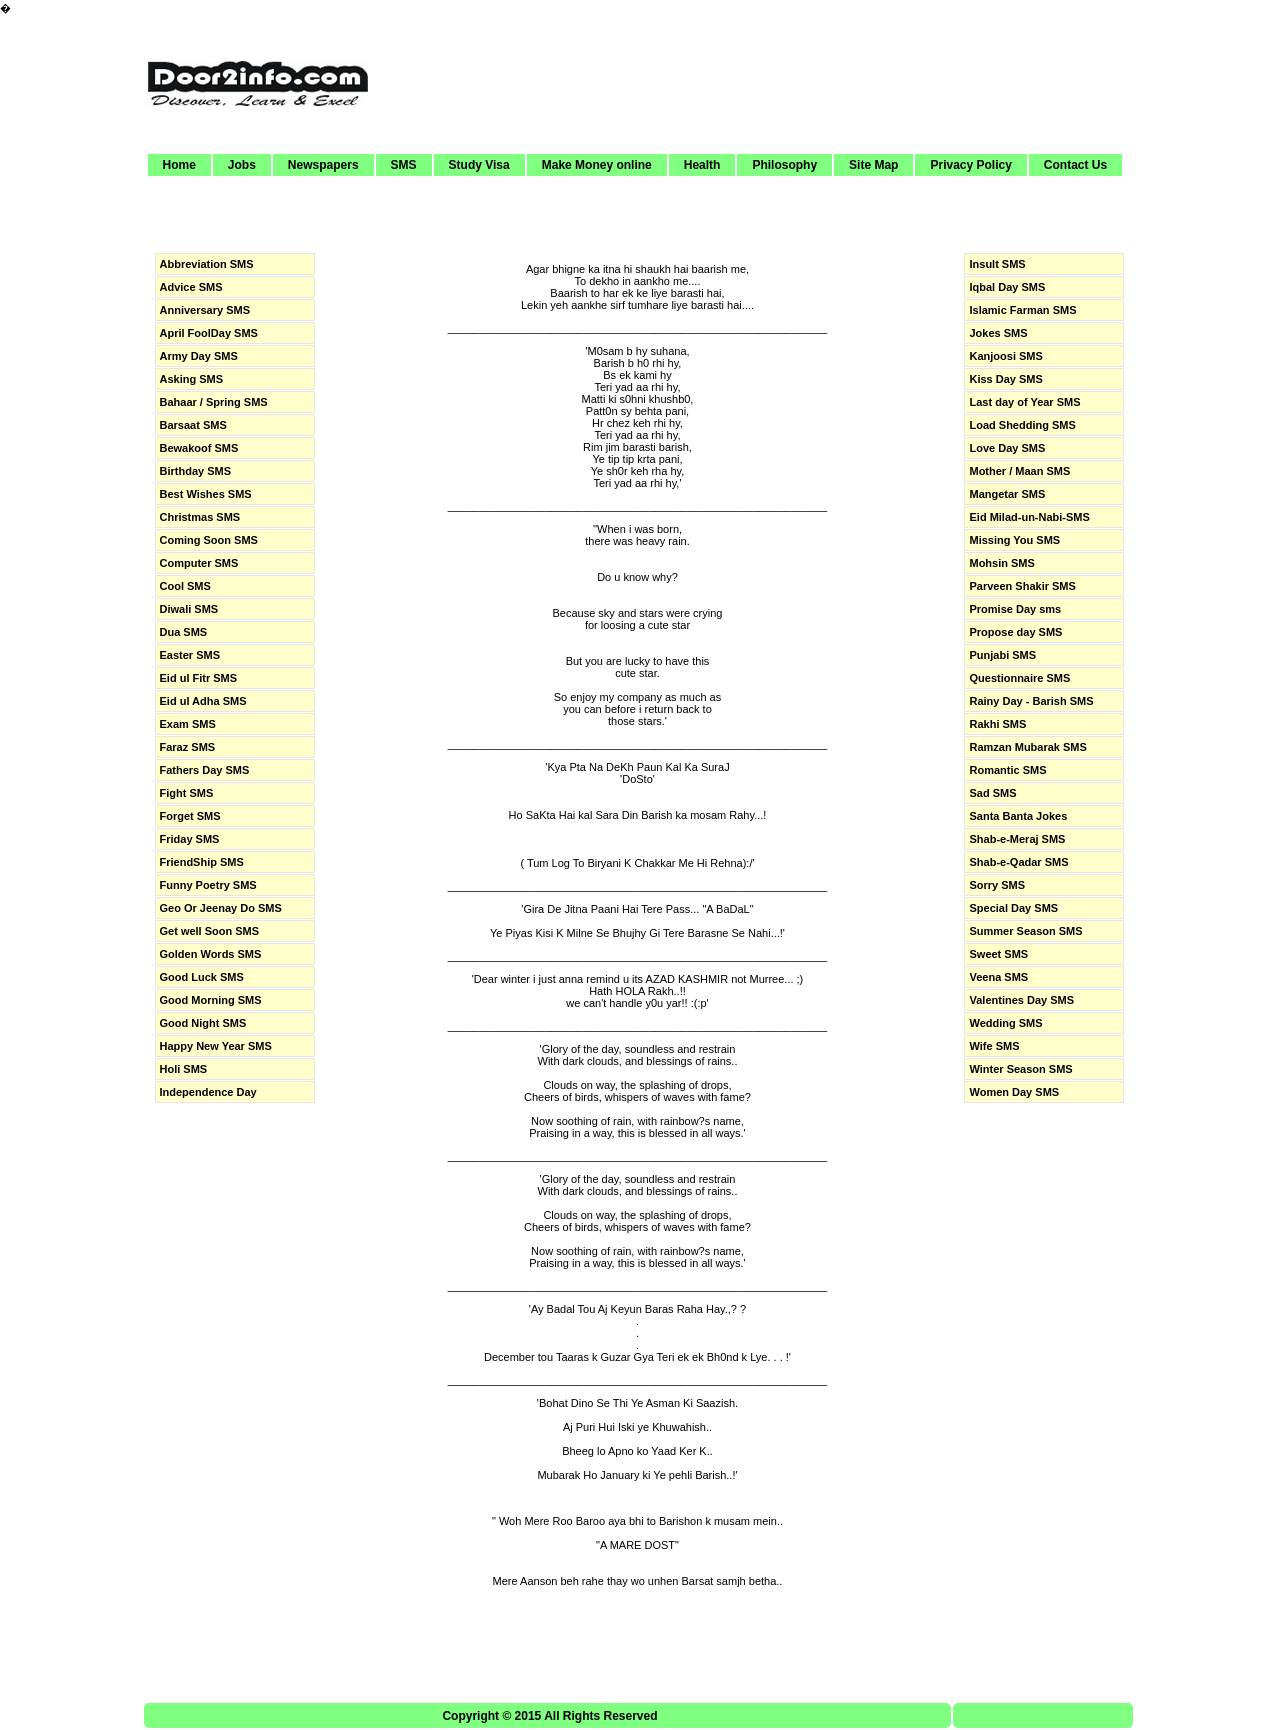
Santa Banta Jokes (1018, 816)
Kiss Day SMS (1005, 379)
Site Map (873, 165)
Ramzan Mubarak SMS (1027, 747)
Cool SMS (185, 586)
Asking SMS (192, 379)
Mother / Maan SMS (1019, 471)
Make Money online (597, 165)
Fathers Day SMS (205, 770)
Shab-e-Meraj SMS (1017, 839)
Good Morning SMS (211, 1000)
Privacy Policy (970, 165)
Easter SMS (190, 655)
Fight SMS (187, 793)
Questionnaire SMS (1019, 678)
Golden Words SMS (211, 954)
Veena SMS (998, 977)
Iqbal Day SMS (1007, 287)
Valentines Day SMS (1021, 1000)
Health (702, 165)
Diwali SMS (189, 609)
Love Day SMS (1007, 448)
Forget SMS (190, 816)
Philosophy (784, 165)
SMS (404, 165)
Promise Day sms (1015, 609)
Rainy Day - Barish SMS (1031, 701)
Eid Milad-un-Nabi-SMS (1029, 517)
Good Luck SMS (202, 977)
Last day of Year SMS (1024, 402)
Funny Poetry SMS (208, 885)
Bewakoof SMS (199, 448)
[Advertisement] (761, 77)
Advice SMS (191, 287)
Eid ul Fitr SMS (199, 678)
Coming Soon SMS (209, 540)
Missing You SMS (1014, 540)
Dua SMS (184, 632)
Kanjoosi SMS (1005, 356)
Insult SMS (997, 264)
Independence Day (208, 1092)
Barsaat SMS (193, 425)
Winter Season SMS (1020, 1069)
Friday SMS (190, 839)
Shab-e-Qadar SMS (1018, 862)
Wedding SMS (1005, 1023)
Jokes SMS (998, 333)
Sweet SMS (998, 954)
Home (179, 165)
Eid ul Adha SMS (203, 701)
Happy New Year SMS (216, 1046)
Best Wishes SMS (206, 494)
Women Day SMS (1014, 1092)
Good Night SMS (203, 1023)
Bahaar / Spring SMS (214, 402)
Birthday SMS (196, 471)
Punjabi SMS (1002, 655)
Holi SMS (184, 1069)
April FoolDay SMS (209, 333)
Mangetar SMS (1007, 494)
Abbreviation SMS (207, 264)
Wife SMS (994, 1046)
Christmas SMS (200, 517)
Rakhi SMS (997, 724)
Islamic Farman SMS (1022, 310)
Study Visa (479, 165)
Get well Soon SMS (210, 931)
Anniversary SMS (205, 310)
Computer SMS (199, 563)
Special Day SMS (1013, 908)
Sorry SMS (997, 885)
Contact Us (1075, 165)
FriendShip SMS (202, 862)
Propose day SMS (1015, 632)
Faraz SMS (188, 747)
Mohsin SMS (1001, 563)
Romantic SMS (1007, 770)
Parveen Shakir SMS (1022, 586)
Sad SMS (992, 793)
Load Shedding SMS (1022, 425)
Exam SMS (188, 724)
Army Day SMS (199, 356)
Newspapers (323, 165)
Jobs (242, 165)
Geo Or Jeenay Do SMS (221, 908)
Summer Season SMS (1025, 931)
